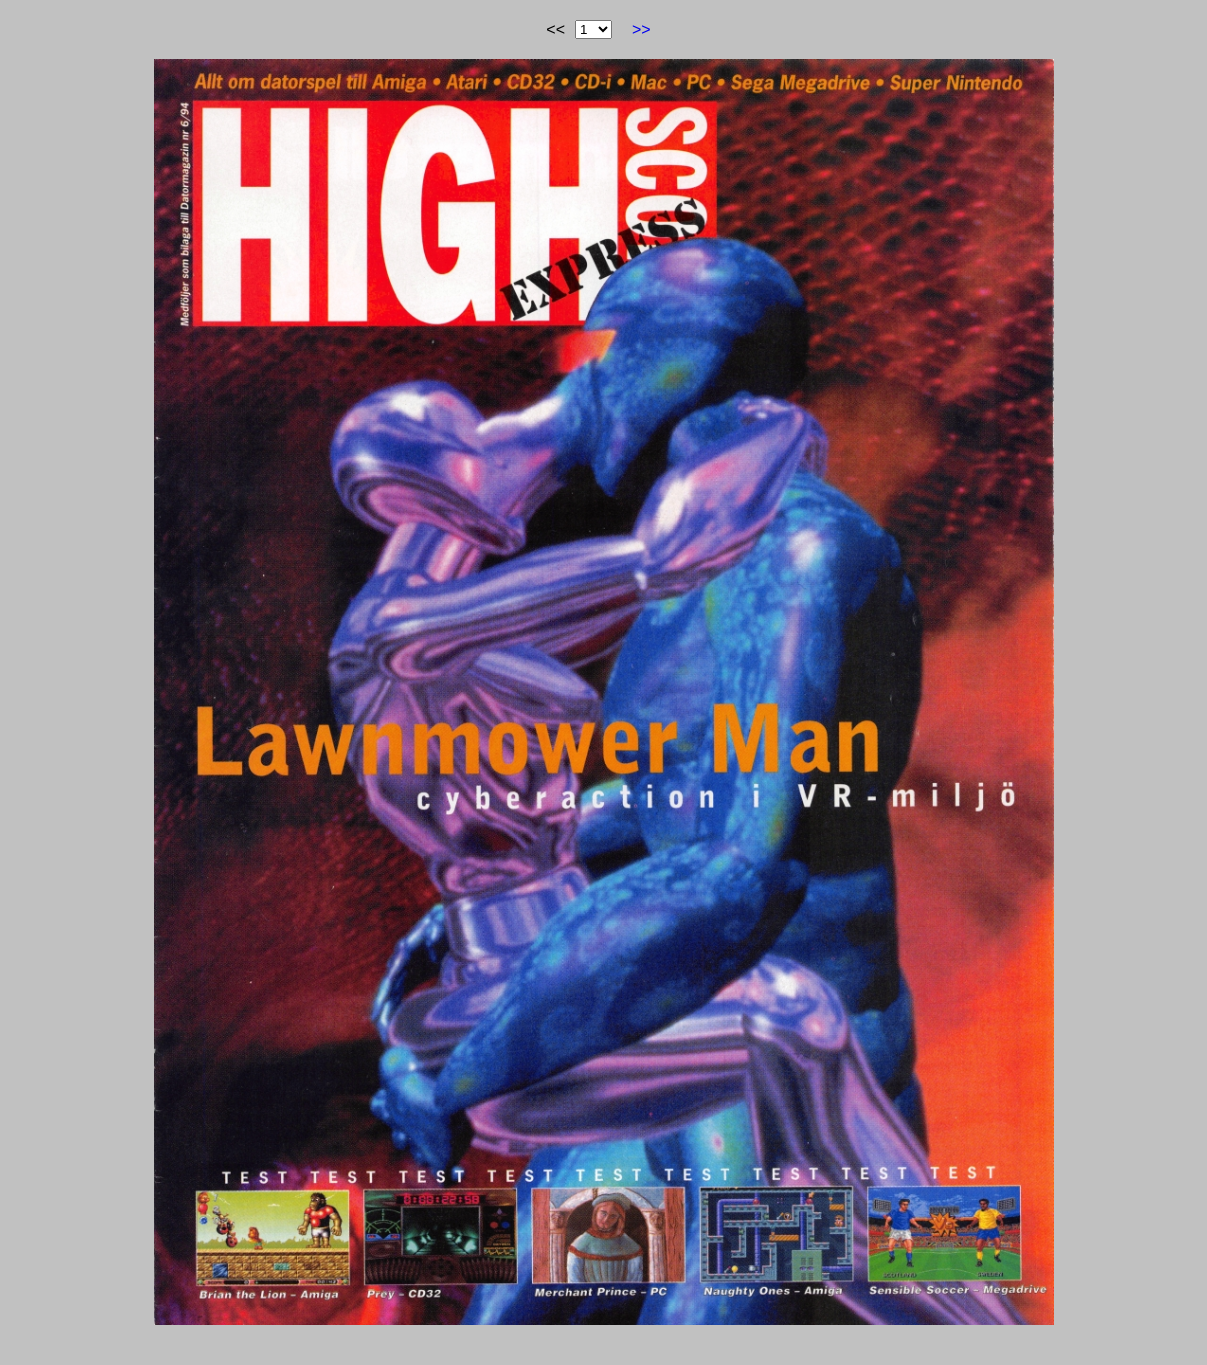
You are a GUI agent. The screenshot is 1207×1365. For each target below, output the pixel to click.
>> (641, 29)
